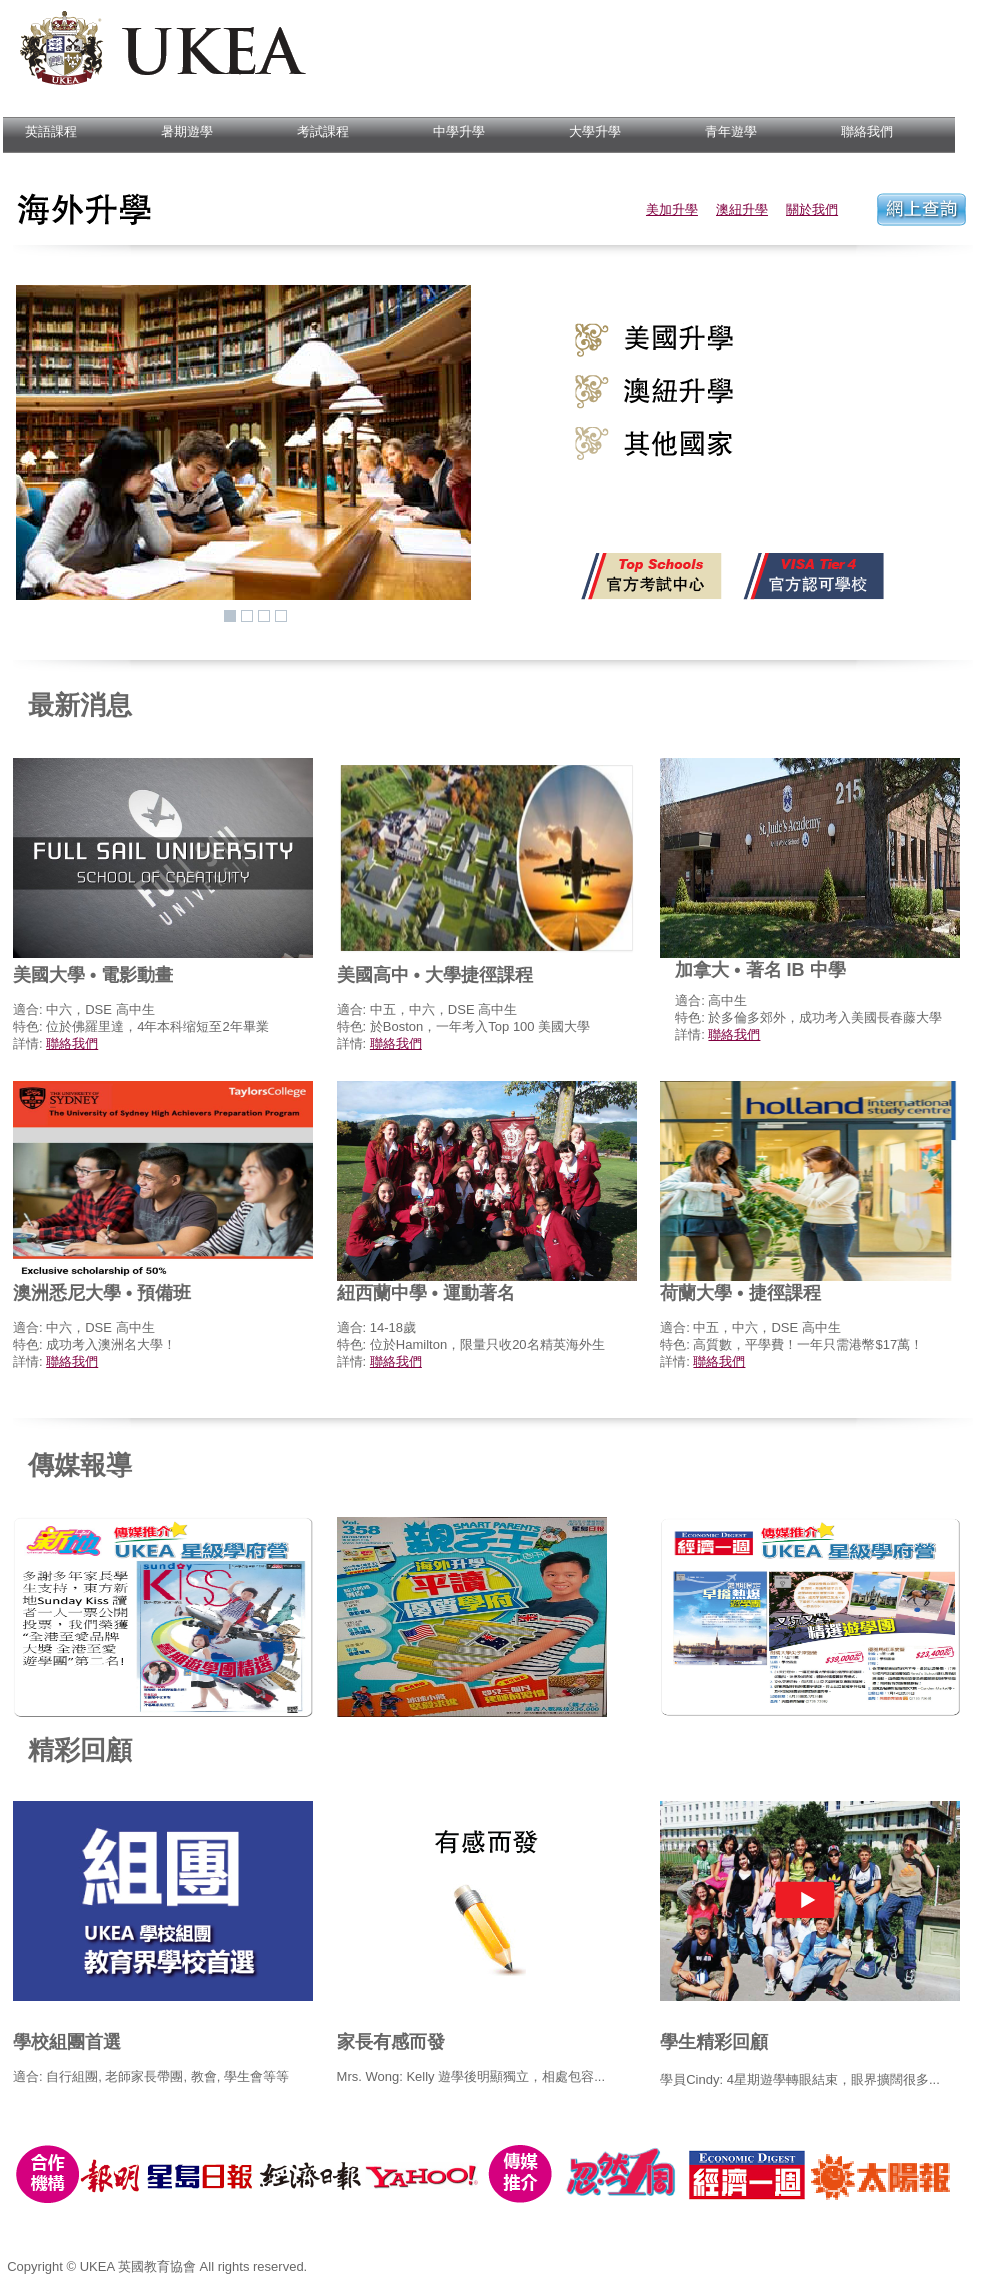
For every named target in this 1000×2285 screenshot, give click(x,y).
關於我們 (812, 209)
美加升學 (672, 209)
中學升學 (452, 132)
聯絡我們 (860, 132)
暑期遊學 (180, 132)
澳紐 (729, 209)
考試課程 (316, 132)
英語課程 (44, 132)
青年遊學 (724, 132)
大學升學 (588, 132)
